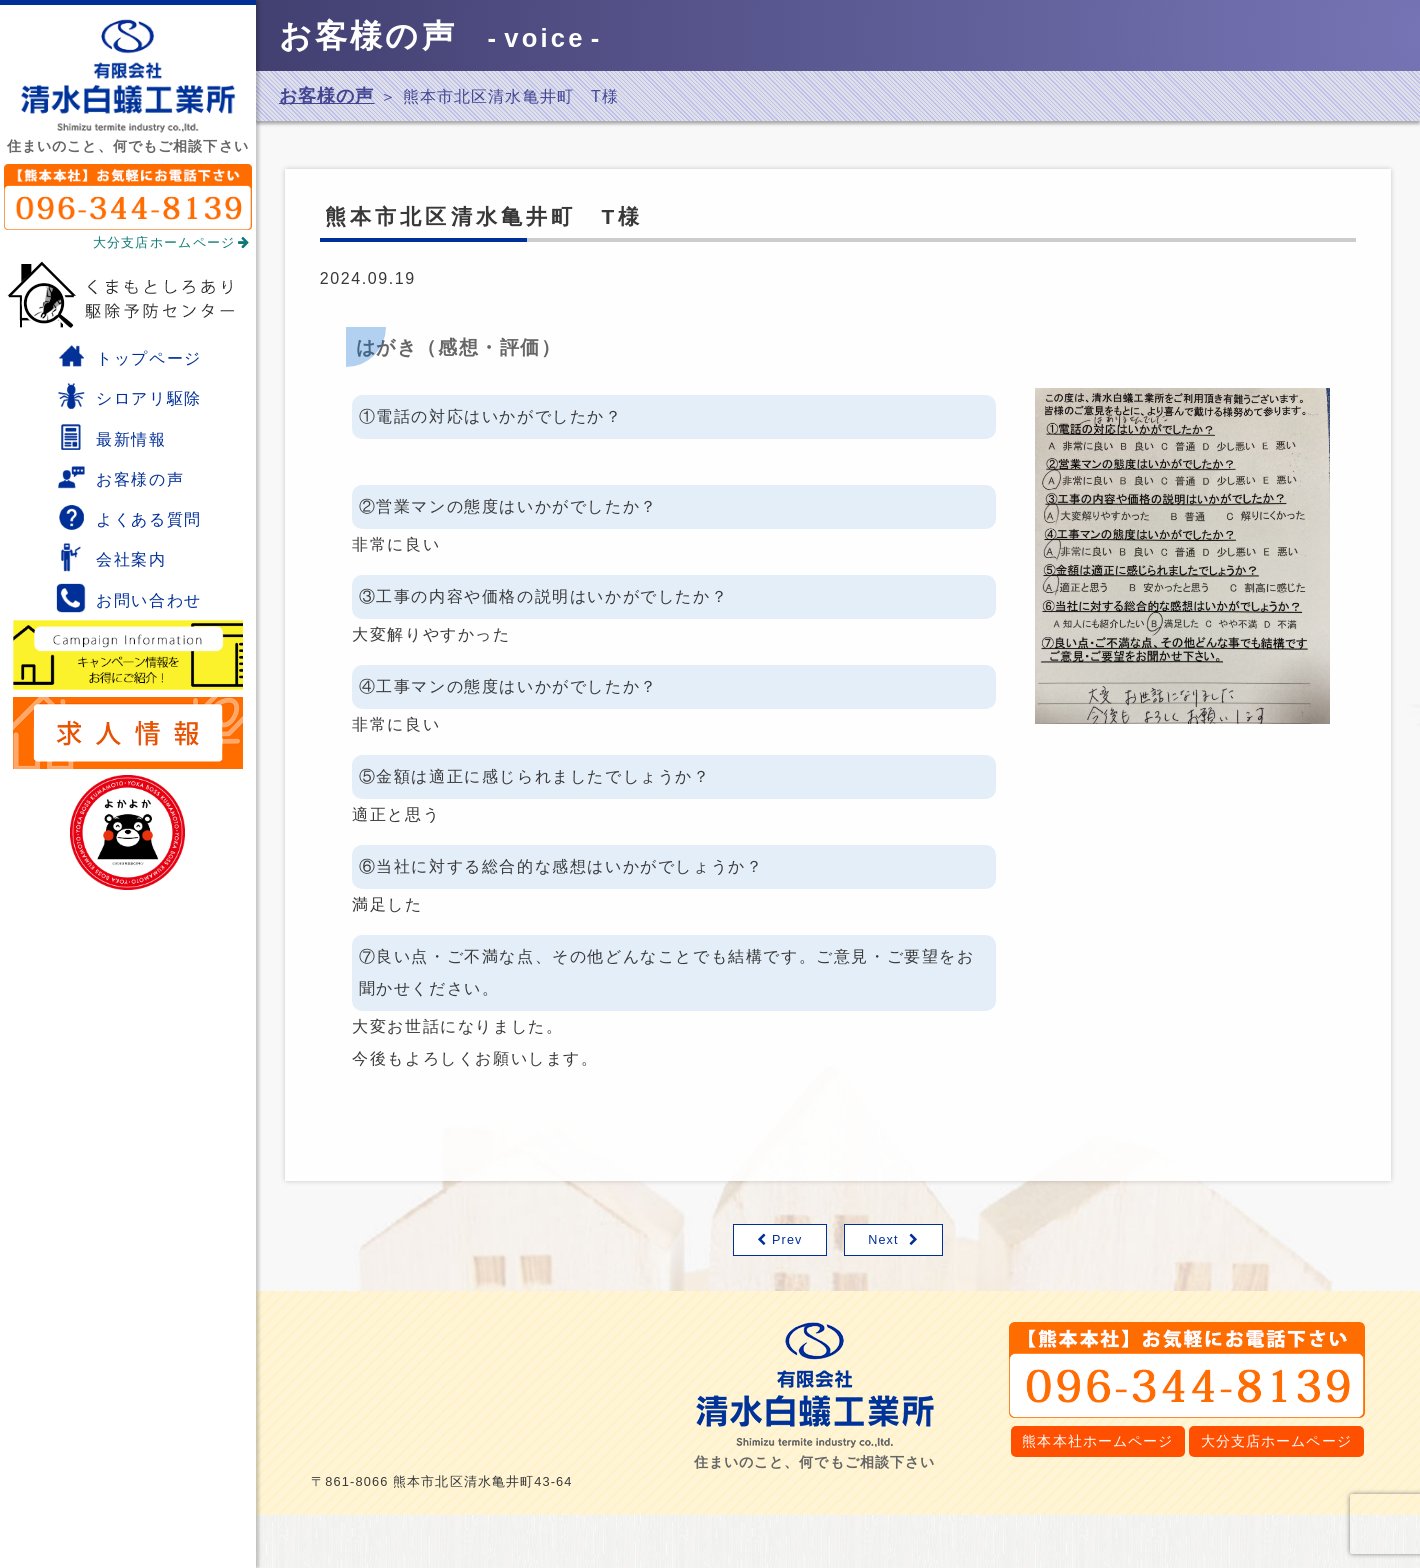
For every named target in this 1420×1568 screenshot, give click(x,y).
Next (883, 1240)
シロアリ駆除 (129, 396)
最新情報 (111, 437)
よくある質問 (129, 517)
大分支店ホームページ (172, 242)
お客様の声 (120, 477)
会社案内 (111, 557)
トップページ (129, 356)
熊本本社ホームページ (1097, 1441)
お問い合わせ (129, 598)
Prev (787, 1240)
